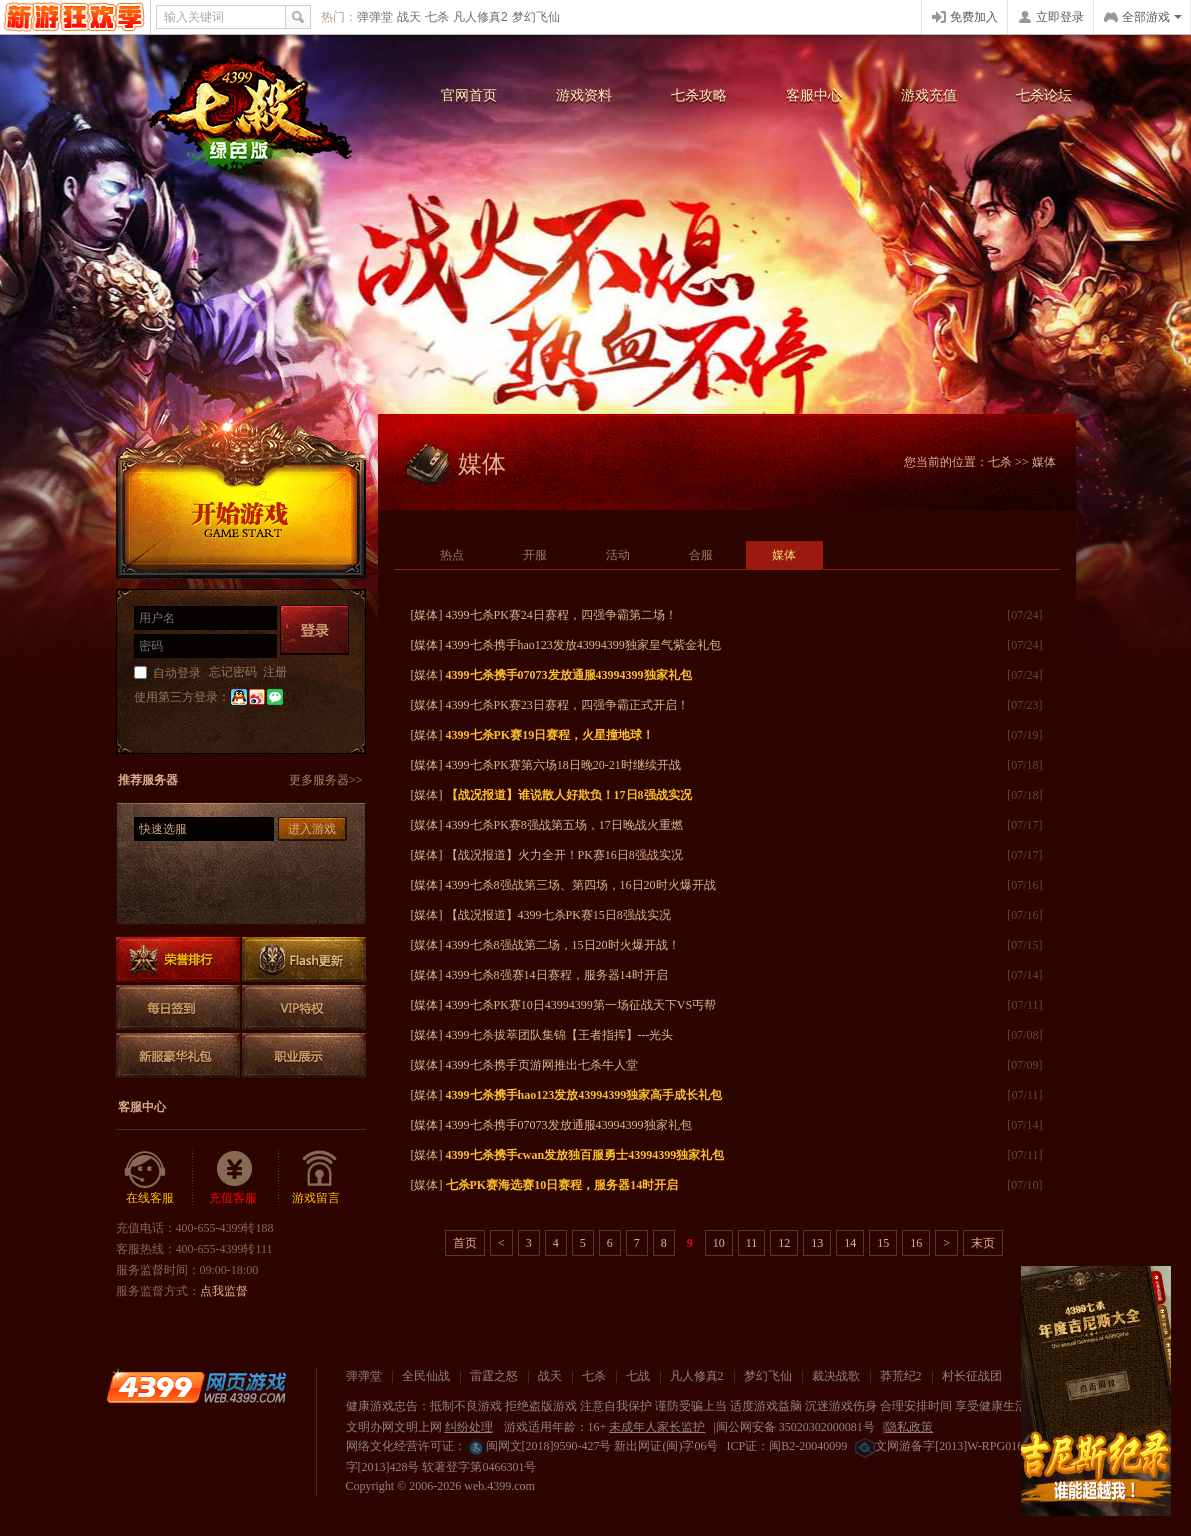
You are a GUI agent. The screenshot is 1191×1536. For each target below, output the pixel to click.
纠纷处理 (469, 1427)
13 (817, 1243)
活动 (618, 555)
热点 (452, 555)
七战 (638, 1376)
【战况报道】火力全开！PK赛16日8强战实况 (564, 855)
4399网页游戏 (74, 17)
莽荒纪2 (901, 1376)
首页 (465, 1243)
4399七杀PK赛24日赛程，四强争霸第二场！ (561, 615)
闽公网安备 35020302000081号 (795, 1427)
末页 (983, 1243)
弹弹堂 (375, 17)
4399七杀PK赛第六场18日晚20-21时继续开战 (563, 765)
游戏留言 (316, 1198)
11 (752, 1243)
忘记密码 (233, 672)
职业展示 (304, 1055)
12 (784, 1243)
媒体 (784, 555)
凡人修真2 (480, 17)
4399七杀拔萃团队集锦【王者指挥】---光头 (560, 1035)
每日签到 (178, 1007)
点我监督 (224, 1291)
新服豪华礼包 (178, 1055)
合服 (701, 555)
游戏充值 (929, 95)
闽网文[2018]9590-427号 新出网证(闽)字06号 (592, 1446)
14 (850, 1243)
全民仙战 (426, 1376)
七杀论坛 (1044, 95)
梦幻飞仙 (536, 17)
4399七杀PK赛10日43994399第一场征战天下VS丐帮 (581, 1005)
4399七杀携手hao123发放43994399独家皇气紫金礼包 (583, 645)
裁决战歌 (836, 1376)
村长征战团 (972, 1376)
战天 (409, 17)
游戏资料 (584, 95)
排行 (178, 959)
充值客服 (233, 1198)
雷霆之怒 (494, 1376)
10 (719, 1243)
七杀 (437, 17)
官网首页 (469, 95)
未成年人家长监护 (657, 1427)
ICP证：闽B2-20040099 (786, 1446)
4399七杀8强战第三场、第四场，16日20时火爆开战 (581, 885)
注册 (275, 672)
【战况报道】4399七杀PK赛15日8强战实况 (558, 915)
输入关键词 (194, 17)
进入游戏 (312, 829)
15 (883, 1243)
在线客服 (150, 1198)
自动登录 (177, 673)
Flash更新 (304, 959)
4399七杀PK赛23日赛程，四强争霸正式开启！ (567, 705)
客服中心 (814, 95)
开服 (535, 555)
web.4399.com (499, 1486)
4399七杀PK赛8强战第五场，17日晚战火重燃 (564, 825)
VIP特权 (304, 1007)
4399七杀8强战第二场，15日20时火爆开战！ (563, 945)
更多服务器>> (326, 780)
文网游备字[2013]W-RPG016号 (945, 1446)
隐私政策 (909, 1427)
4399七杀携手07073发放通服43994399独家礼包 (569, 1125)
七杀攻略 (699, 95)
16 (916, 1243)
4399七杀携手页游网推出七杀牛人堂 (542, 1065)
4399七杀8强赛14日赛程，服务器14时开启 (557, 975)
